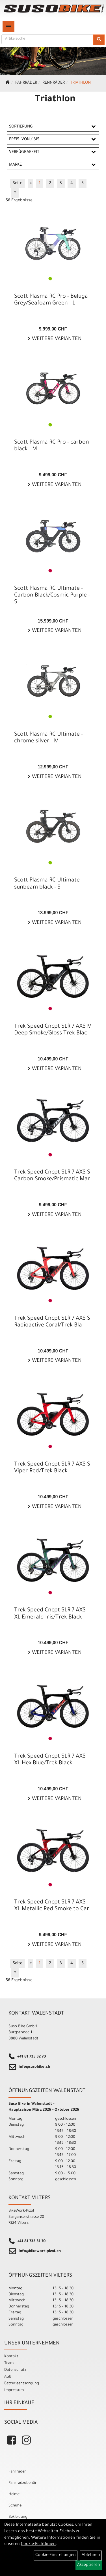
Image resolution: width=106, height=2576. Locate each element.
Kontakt (11, 2356)
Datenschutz (15, 2370)
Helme (14, 2494)
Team (9, 2363)
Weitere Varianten (56, 339)
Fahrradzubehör (22, 2483)
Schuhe (14, 2506)
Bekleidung (17, 2517)
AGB (7, 2377)
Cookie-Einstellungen (55, 2555)
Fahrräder (26, 83)
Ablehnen (91, 2555)
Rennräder (53, 83)
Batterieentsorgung (21, 2383)
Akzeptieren (88, 2565)
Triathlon (80, 83)
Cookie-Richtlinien (38, 2544)
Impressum (14, 2390)
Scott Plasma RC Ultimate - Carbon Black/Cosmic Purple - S (52, 596)
